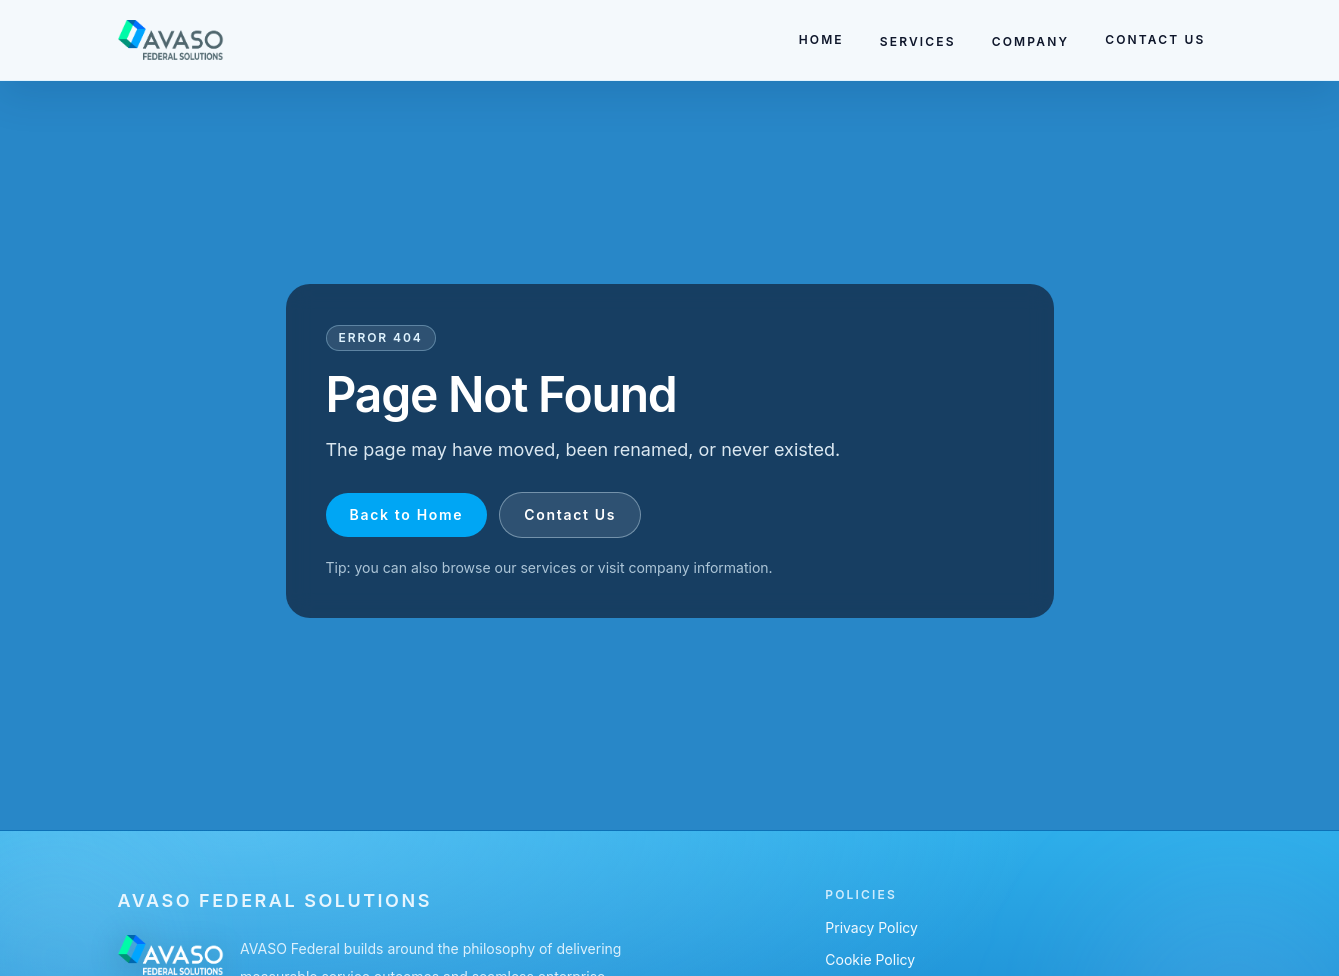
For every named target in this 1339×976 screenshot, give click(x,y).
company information (698, 567)
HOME (821, 39)
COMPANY (1030, 41)
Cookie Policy (870, 959)
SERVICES (918, 41)
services (548, 567)
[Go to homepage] (171, 40)
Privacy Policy (871, 927)
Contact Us (570, 514)
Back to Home (407, 514)
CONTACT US (1155, 39)
